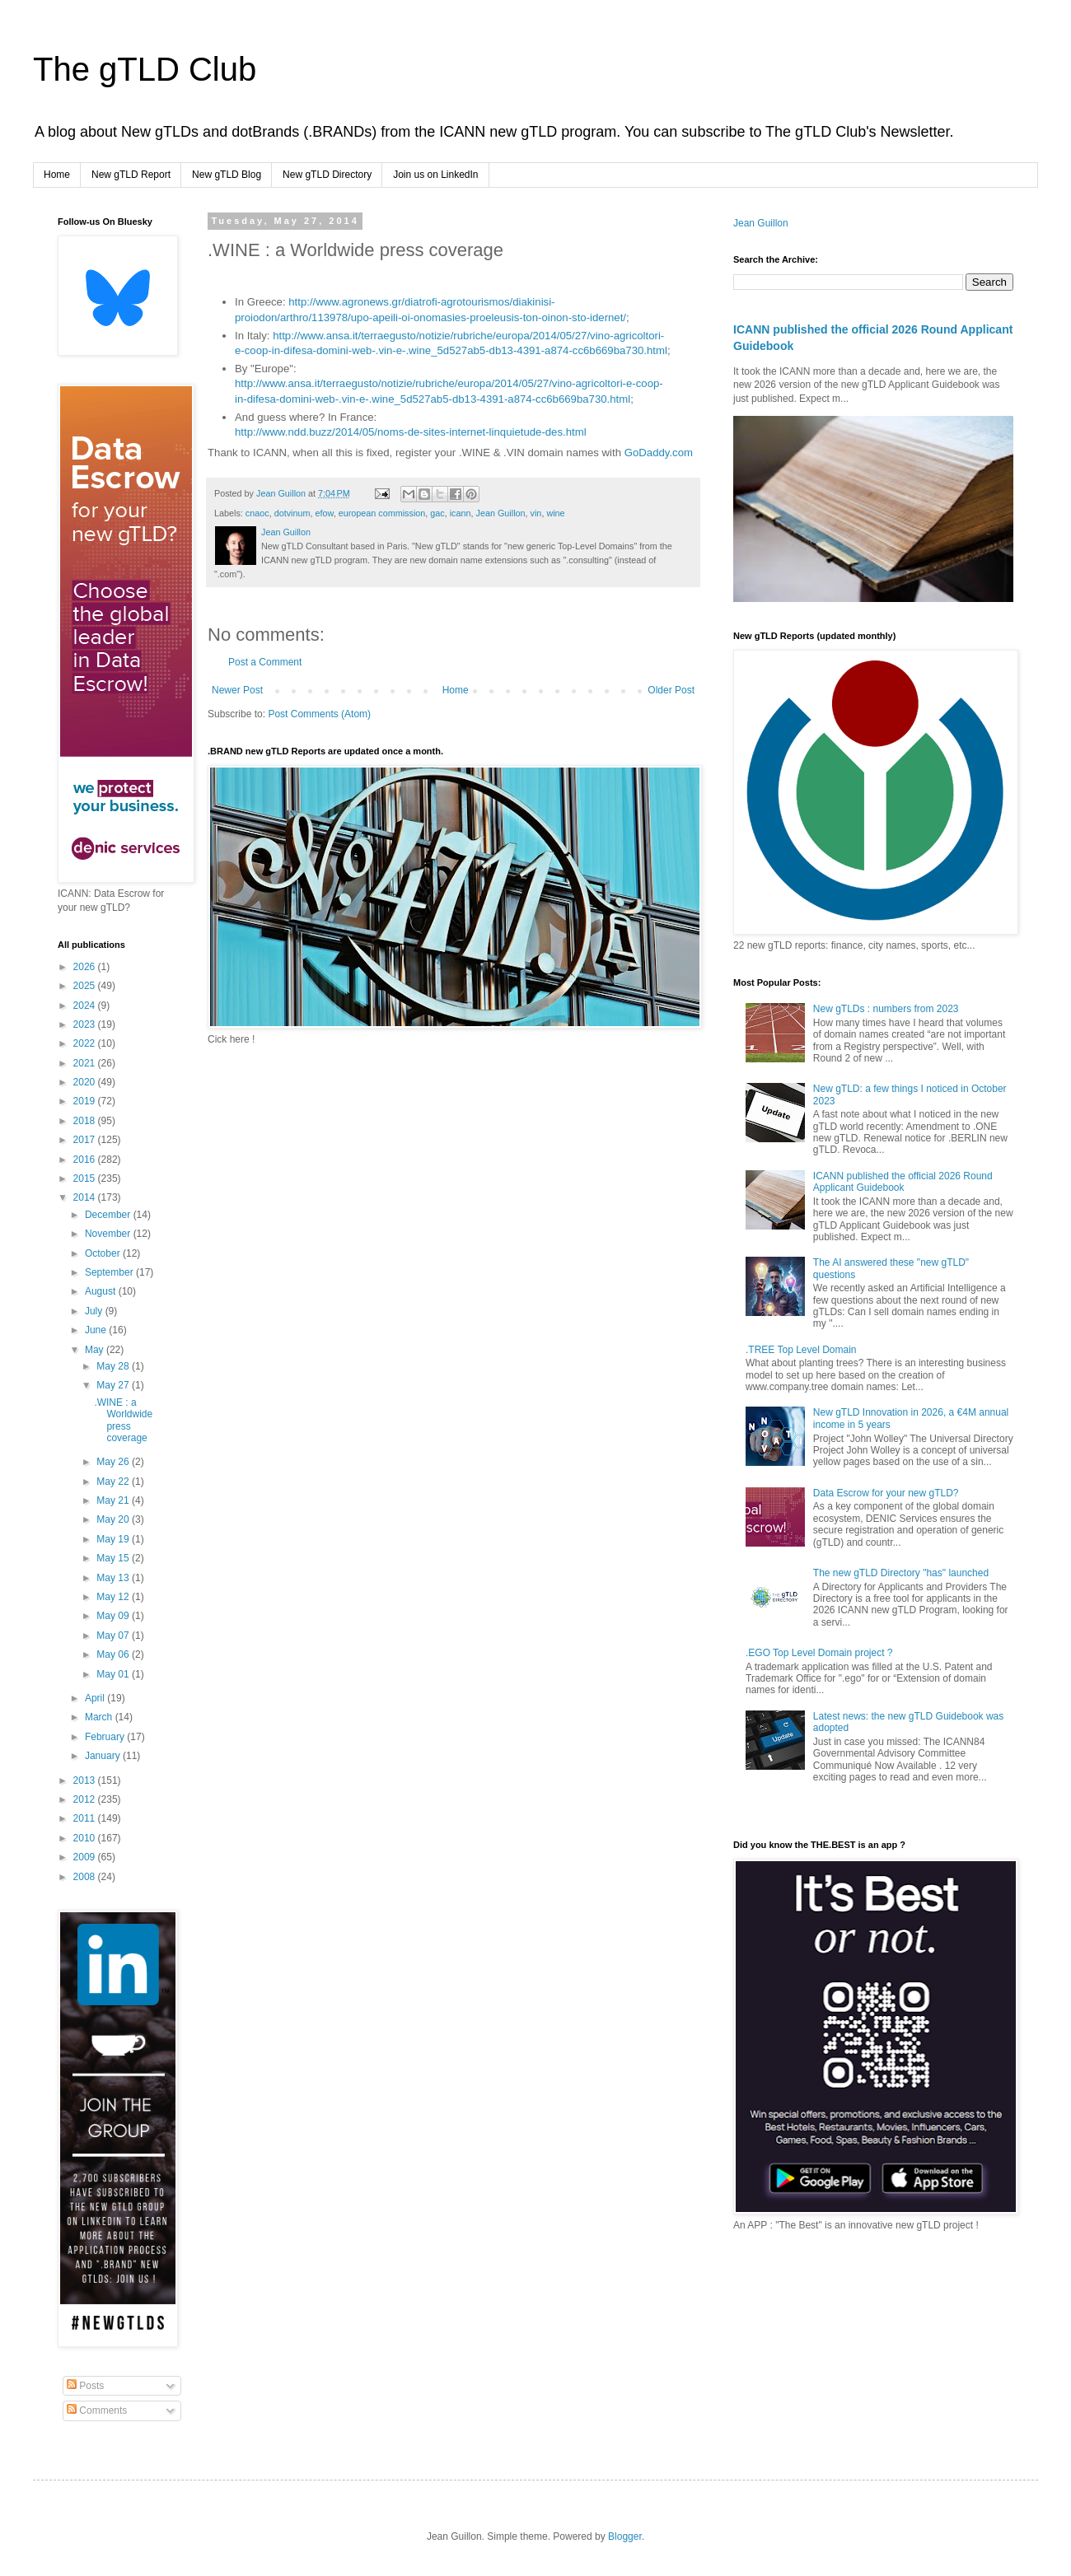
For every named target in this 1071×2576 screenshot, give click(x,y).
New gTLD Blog (226, 174)
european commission (382, 513)
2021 (85, 1063)
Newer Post (237, 690)
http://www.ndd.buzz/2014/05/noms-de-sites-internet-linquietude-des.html (411, 432)
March (100, 1717)
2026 (85, 967)
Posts (85, 2386)
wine (555, 513)
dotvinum (292, 513)
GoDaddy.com (658, 452)
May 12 (114, 1597)
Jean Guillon (501, 513)
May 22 (114, 1481)
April (96, 1698)
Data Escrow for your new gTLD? (886, 1493)
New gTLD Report (131, 174)
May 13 (114, 1578)
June (97, 1330)
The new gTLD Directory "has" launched (901, 1573)
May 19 (114, 1539)
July (95, 1311)
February (106, 1737)
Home (57, 174)
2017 (85, 1140)
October (104, 1253)
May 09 (114, 1616)
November (109, 1233)
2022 (85, 1043)
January (104, 1756)
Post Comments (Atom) (319, 714)
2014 (85, 1197)
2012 (85, 1799)
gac (437, 513)
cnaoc (257, 513)
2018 (85, 1121)
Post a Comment (265, 662)
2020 (85, 1082)
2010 (85, 1838)
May (95, 1350)
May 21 (114, 1500)
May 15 (114, 1558)
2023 (85, 1024)
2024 (85, 1005)
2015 (85, 1178)
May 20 (114, 1519)
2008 (85, 1877)
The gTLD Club (144, 69)
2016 (85, 1159)
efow (324, 513)
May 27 (114, 1385)
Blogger (625, 2536)
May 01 (114, 1674)
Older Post (671, 690)
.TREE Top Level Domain (801, 1350)
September (110, 1272)
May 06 (114, 1654)
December (109, 1214)
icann (460, 513)
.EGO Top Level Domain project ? (819, 1653)
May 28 (114, 1366)
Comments (97, 2410)
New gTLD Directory (327, 174)
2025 (85, 986)
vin (536, 513)
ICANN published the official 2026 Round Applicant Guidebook (903, 1181)
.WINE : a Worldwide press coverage (123, 1420)
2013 (85, 1780)
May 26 (114, 1462)
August (102, 1291)
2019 (85, 1101)
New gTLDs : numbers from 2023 (886, 1009)
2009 (85, 1857)
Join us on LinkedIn (435, 174)
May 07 (114, 1635)
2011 (85, 1818)
